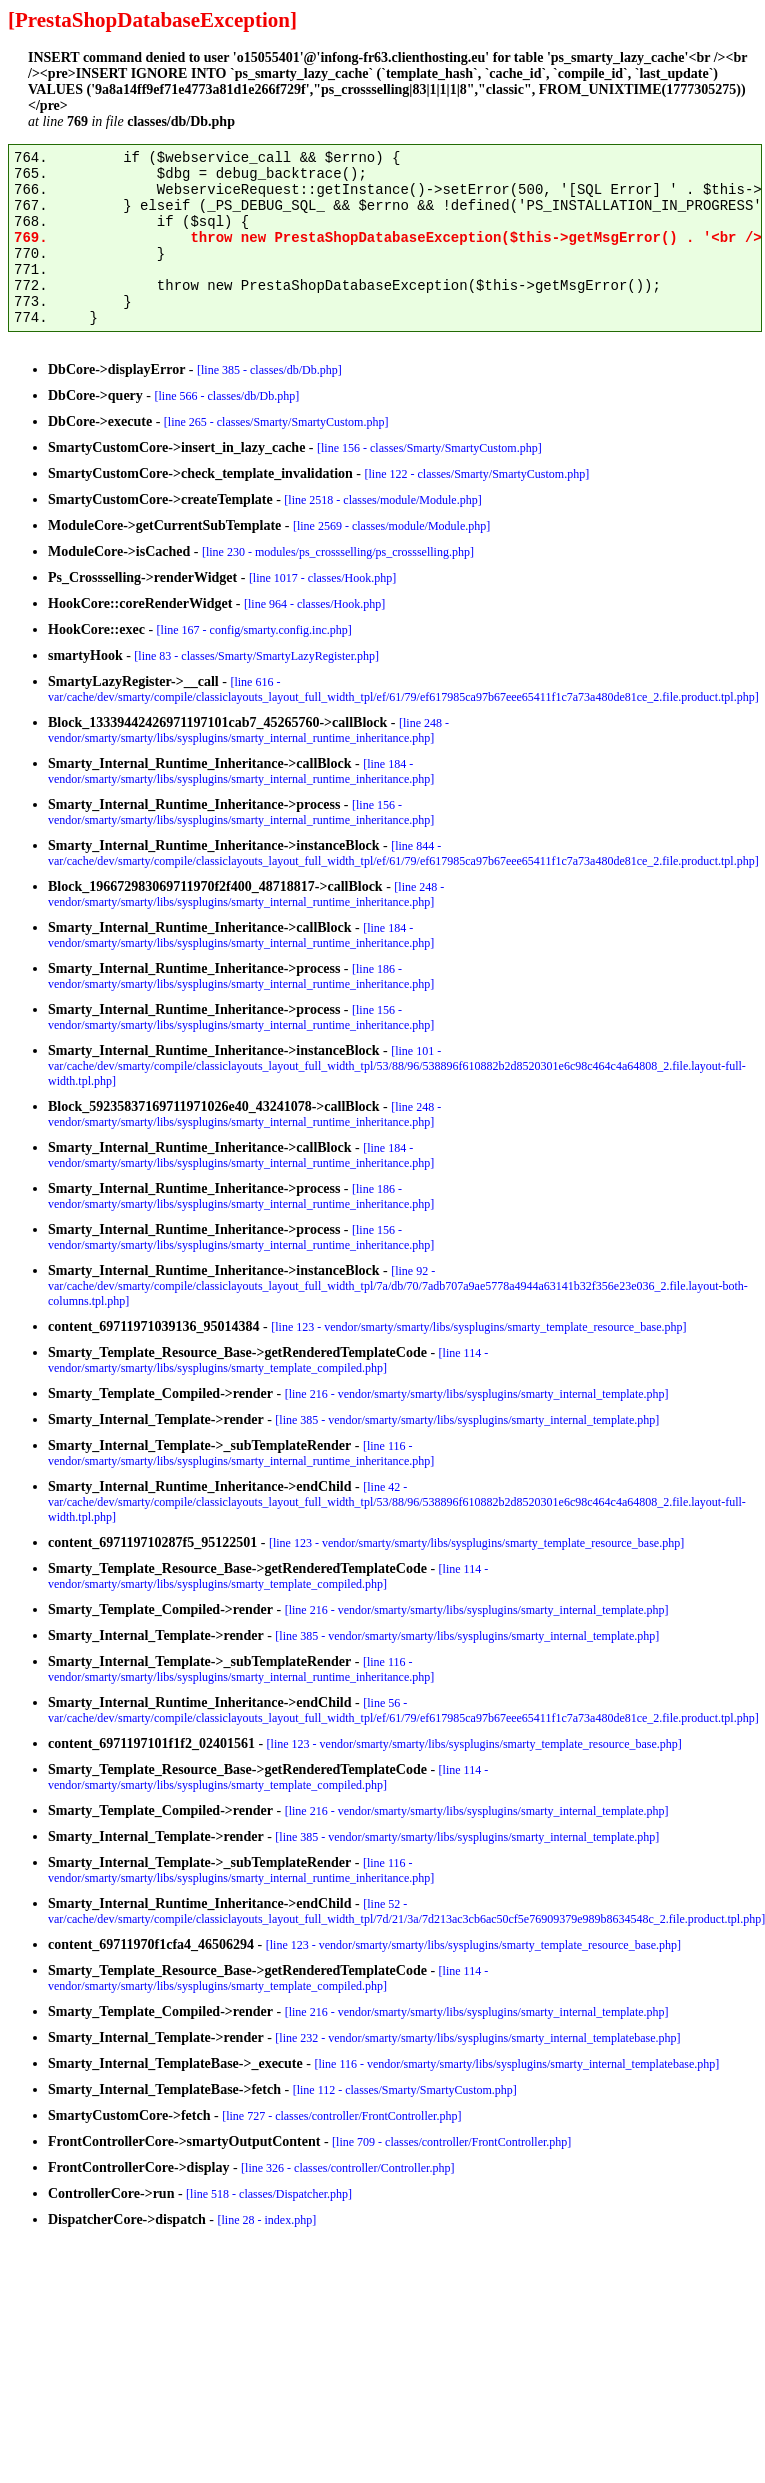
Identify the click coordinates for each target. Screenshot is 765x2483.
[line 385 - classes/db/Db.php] (269, 370)
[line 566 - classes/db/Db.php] (227, 396)
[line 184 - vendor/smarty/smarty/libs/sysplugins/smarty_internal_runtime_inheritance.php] (241, 771)
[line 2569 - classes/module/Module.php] (391, 526)
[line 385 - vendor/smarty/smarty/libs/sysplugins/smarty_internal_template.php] (467, 1420)
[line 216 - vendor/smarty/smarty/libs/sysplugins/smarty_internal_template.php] (477, 1394)
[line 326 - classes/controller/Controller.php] (347, 2168)
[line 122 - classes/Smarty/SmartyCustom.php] (476, 474)
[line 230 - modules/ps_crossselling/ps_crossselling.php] (338, 552)
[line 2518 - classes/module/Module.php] (382, 500)
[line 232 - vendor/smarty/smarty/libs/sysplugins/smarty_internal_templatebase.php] (477, 2038)
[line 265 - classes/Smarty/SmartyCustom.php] (276, 422)
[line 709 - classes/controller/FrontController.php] (451, 2142)
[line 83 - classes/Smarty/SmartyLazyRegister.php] (256, 656)
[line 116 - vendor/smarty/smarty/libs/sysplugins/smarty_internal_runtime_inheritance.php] (241, 1453)
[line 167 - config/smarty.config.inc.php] (254, 630)
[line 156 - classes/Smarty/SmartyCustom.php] (429, 448)
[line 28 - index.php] (267, 2220)
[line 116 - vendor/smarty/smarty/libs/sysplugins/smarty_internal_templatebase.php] (516, 2064)
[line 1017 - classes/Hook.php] (322, 578)
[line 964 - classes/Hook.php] (314, 604)
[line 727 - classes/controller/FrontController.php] (341, 2116)
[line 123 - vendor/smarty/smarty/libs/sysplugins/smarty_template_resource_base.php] (478, 1327)
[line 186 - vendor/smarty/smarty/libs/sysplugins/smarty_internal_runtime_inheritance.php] (241, 976)
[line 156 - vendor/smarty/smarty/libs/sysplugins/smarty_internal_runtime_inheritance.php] (241, 812)
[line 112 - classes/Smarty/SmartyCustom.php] (405, 2090)
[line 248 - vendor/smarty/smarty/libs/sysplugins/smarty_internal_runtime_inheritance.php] (248, 730)
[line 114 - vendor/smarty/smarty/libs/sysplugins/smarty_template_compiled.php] (268, 1360)
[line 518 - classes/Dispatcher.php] (269, 2194)
